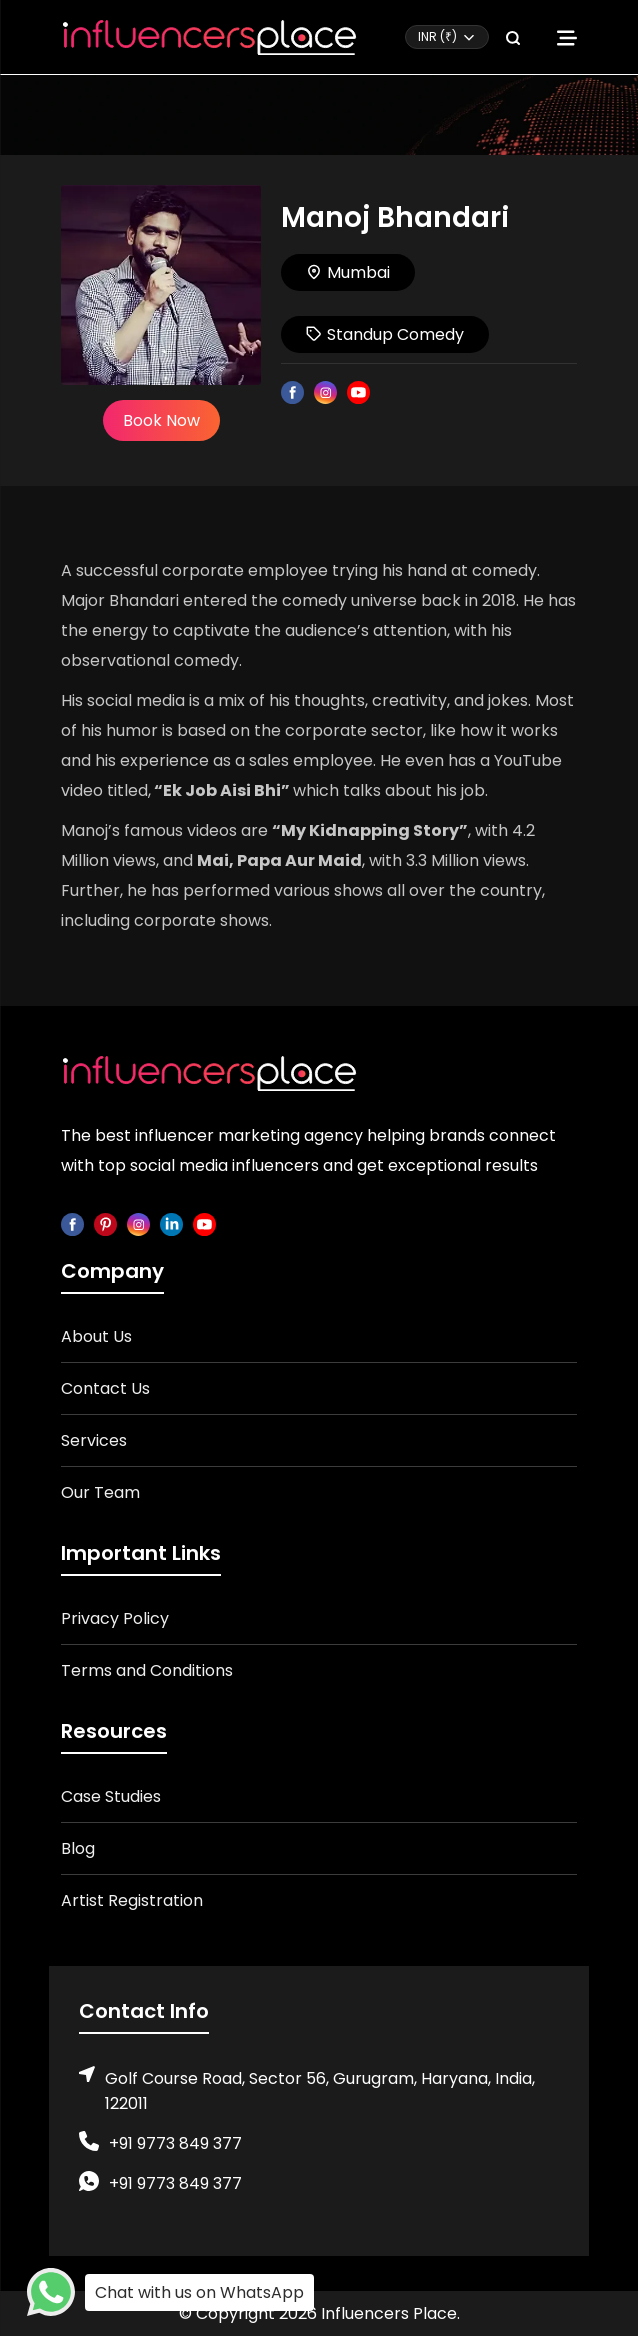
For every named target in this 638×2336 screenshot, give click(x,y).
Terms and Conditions (147, 1670)
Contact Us (105, 1388)
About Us (96, 1336)
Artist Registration (132, 1900)
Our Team (100, 1492)
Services (94, 1440)
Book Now (161, 420)
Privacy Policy (115, 1618)
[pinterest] (105, 1223)
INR (437, 36)
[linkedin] (171, 1223)
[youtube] (204, 1223)
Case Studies (111, 1796)
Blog (78, 1848)
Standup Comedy (385, 334)
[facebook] (72, 1223)
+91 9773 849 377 (175, 2143)
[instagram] (138, 1223)
